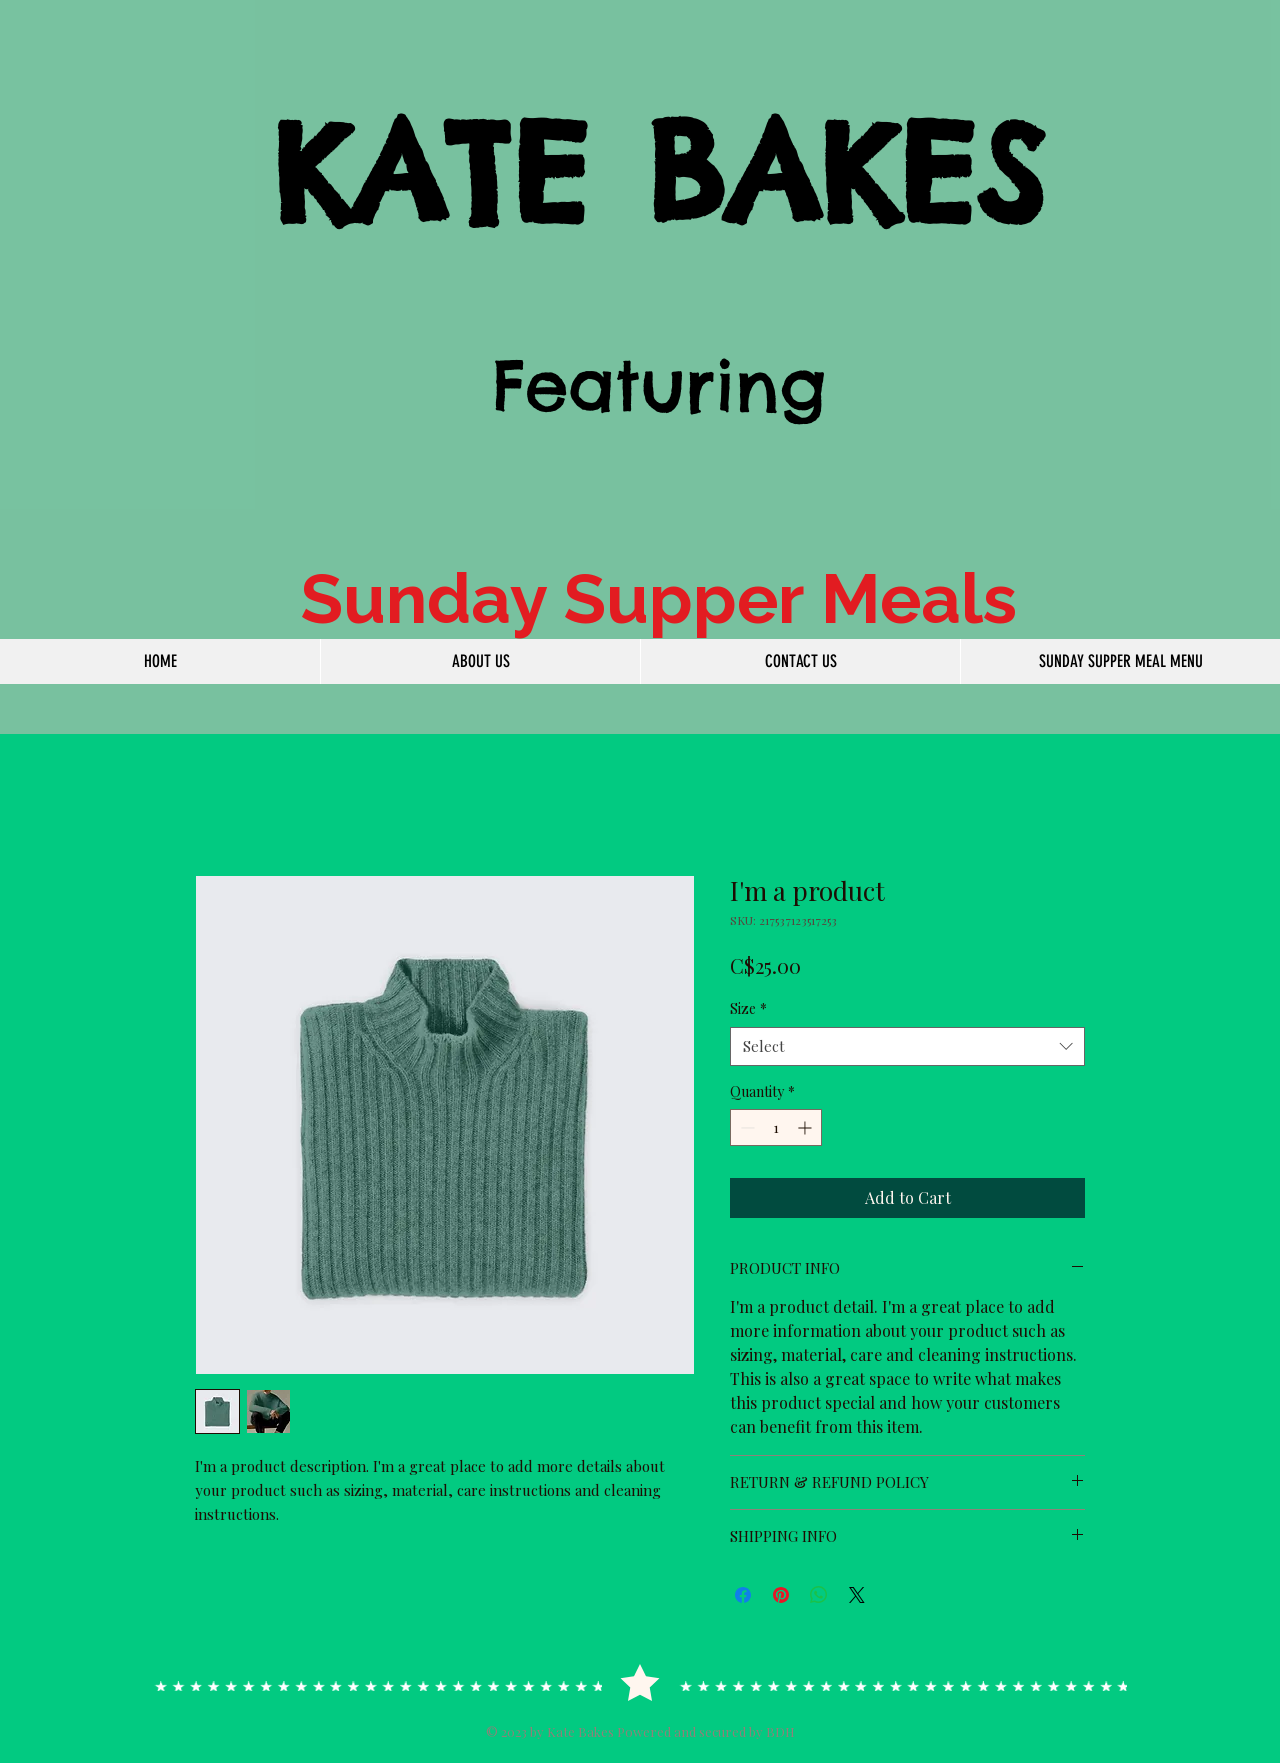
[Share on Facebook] (743, 1595)
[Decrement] (745, 1127)
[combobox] (907, 1046)
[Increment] (806, 1127)
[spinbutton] (776, 1127)
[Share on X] (857, 1595)
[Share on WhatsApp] (819, 1595)
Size (748, 1008)
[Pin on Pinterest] (781, 1595)
